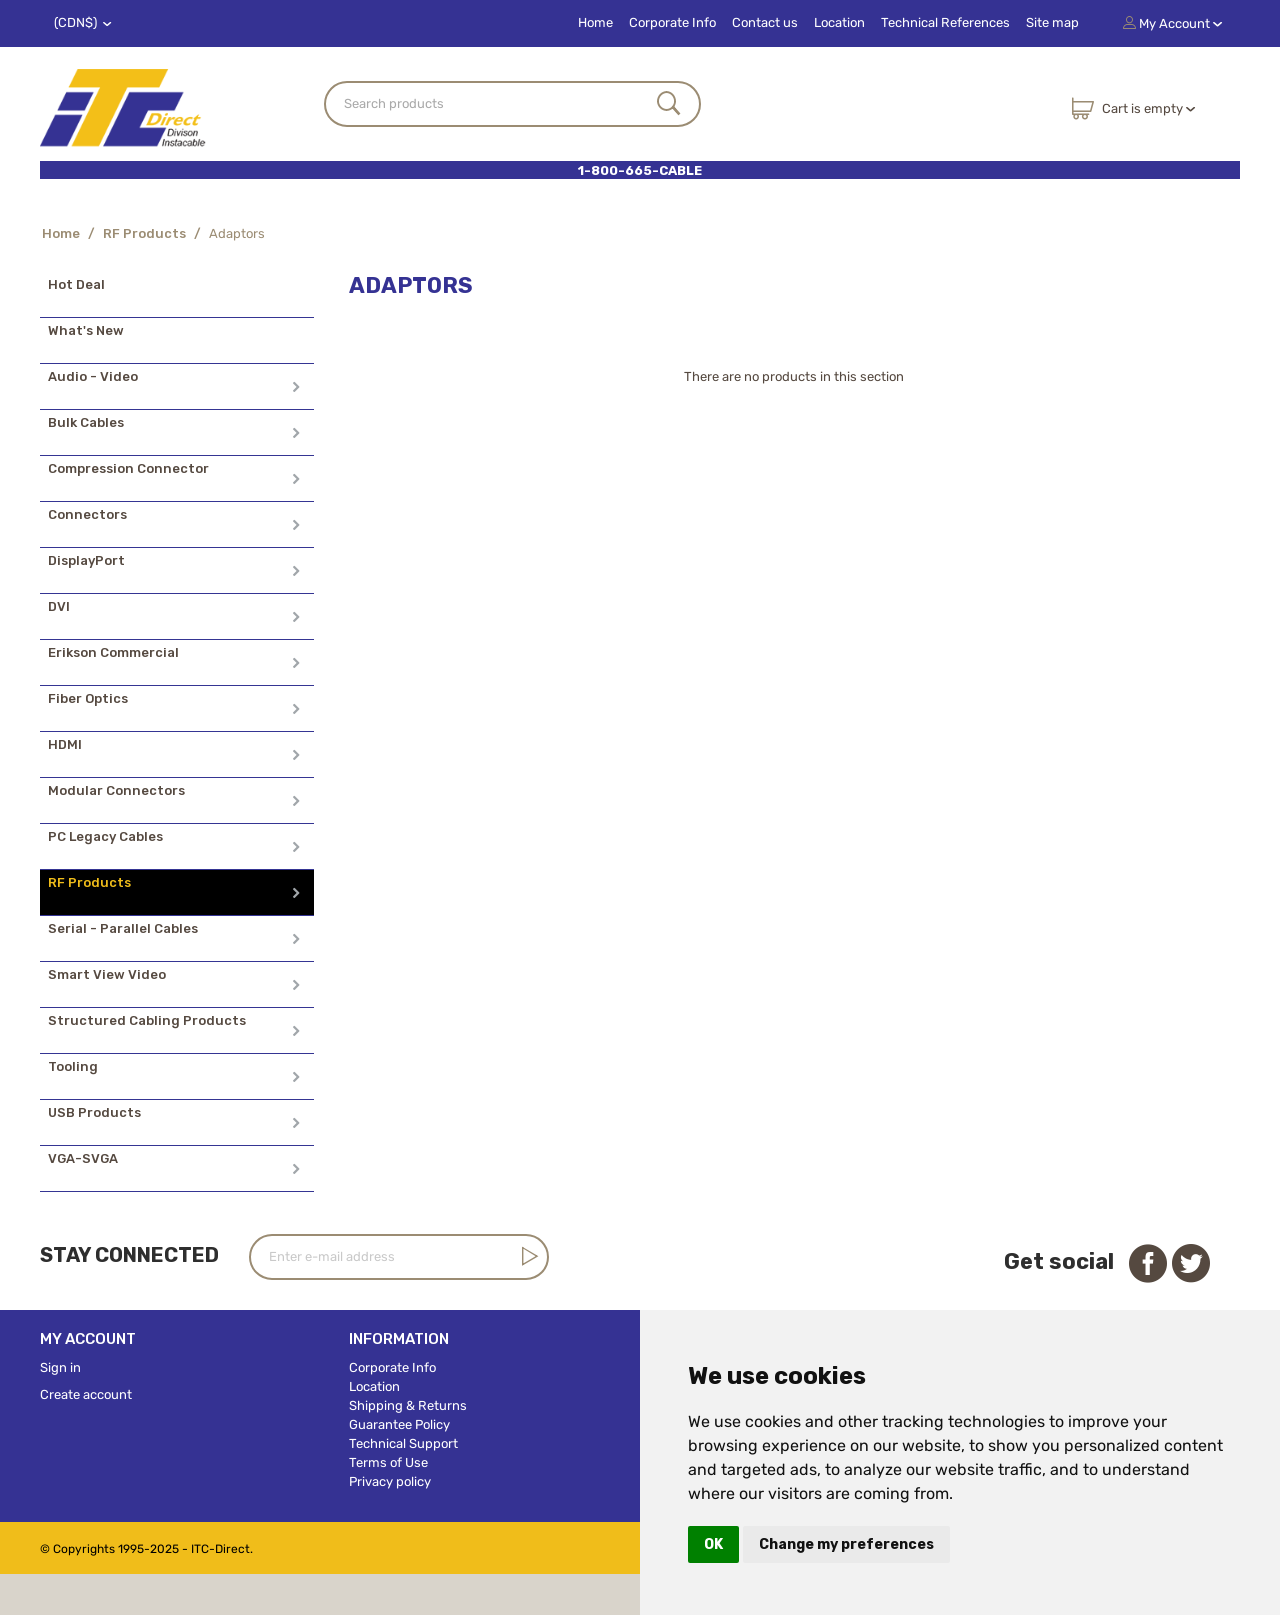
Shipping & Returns (408, 1405)
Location (839, 22)
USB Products (94, 1112)
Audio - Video (93, 376)
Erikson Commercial (113, 652)
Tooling (73, 1066)
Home (595, 22)
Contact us (765, 22)
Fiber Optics (88, 698)
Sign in (60, 1367)
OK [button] (713, 1544)
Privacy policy (390, 1481)
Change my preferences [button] (846, 1544)
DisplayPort (86, 560)
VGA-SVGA (83, 1158)
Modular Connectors (116, 790)
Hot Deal (76, 284)
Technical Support (403, 1443)
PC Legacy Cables (105, 836)
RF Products (144, 233)
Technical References (945, 22)
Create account (86, 1394)
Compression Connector (128, 468)
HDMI (65, 744)
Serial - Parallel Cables (123, 928)
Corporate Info (672, 22)
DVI (59, 606)
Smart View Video (107, 974)
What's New (86, 330)
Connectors (87, 514)
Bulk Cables (86, 422)
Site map (1052, 22)
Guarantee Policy (399, 1424)
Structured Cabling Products (147, 1020)
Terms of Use (388, 1462)
